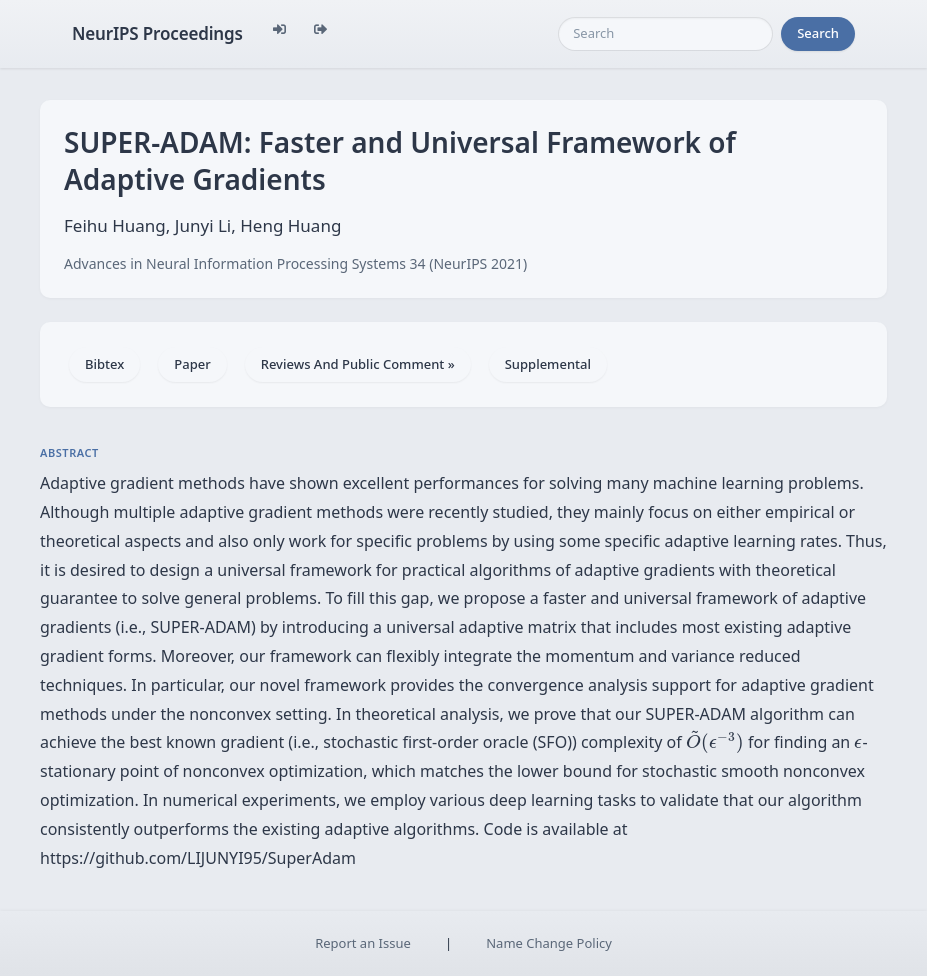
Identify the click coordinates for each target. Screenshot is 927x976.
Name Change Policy (549, 943)
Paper (192, 364)
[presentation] (715, 741)
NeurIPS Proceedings (157, 33)
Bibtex (104, 364)
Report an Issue (363, 943)
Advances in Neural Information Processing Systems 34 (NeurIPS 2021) (295, 263)
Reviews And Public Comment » (358, 364)
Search (818, 33)
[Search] (665, 34)
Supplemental (548, 364)
